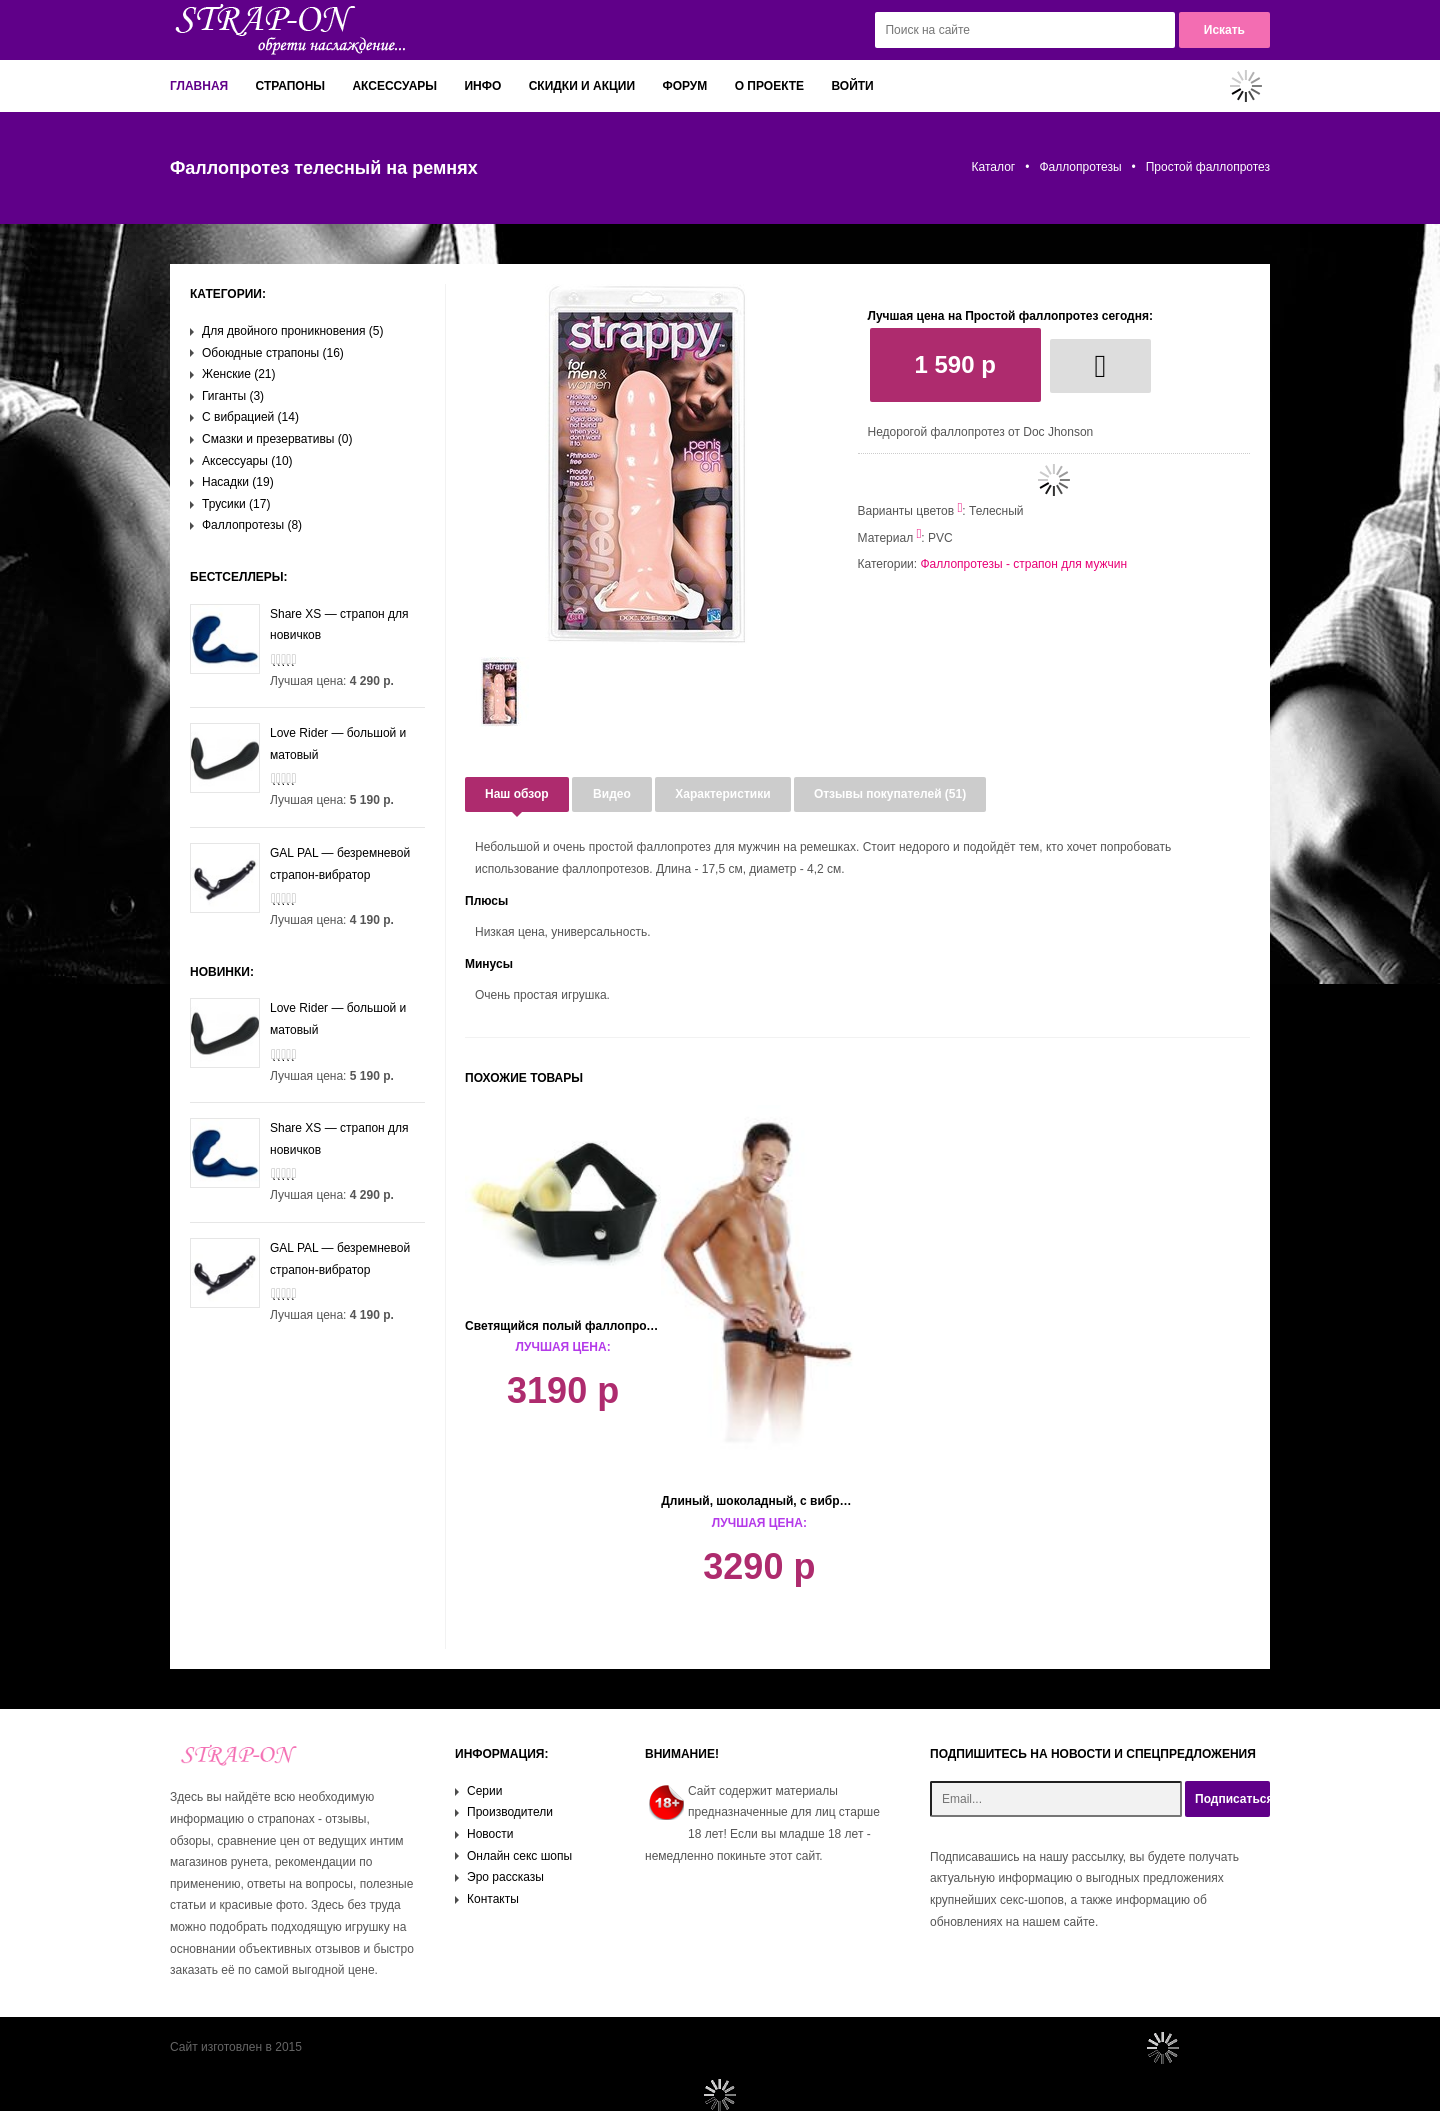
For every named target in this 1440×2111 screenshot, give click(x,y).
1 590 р (955, 364)
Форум (684, 86)
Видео (612, 794)
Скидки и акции (582, 86)
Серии (484, 1791)
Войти (852, 86)
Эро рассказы (505, 1877)
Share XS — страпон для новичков (299, 625)
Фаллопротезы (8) (252, 525)
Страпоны (291, 86)
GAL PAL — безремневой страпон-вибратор (300, 864)
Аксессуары (394, 86)
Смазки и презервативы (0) (277, 439)
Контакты (493, 1899)
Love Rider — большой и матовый (298, 744)
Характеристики (722, 794)
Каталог (994, 167)
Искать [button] (1224, 30)
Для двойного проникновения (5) (292, 331)
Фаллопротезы (1080, 167)
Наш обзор (517, 794)
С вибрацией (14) (250, 417)
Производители (510, 1812)
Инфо (482, 86)
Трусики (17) (236, 504)
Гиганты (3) (233, 396)
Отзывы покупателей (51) (890, 794)
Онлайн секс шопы (519, 1856)
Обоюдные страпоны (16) (273, 353)
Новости (490, 1834)
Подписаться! (1232, 1799)
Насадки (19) (238, 482)
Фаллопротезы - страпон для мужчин (1023, 564)
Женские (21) (239, 374)
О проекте (769, 86)
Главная (199, 86)
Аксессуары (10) (247, 461)
